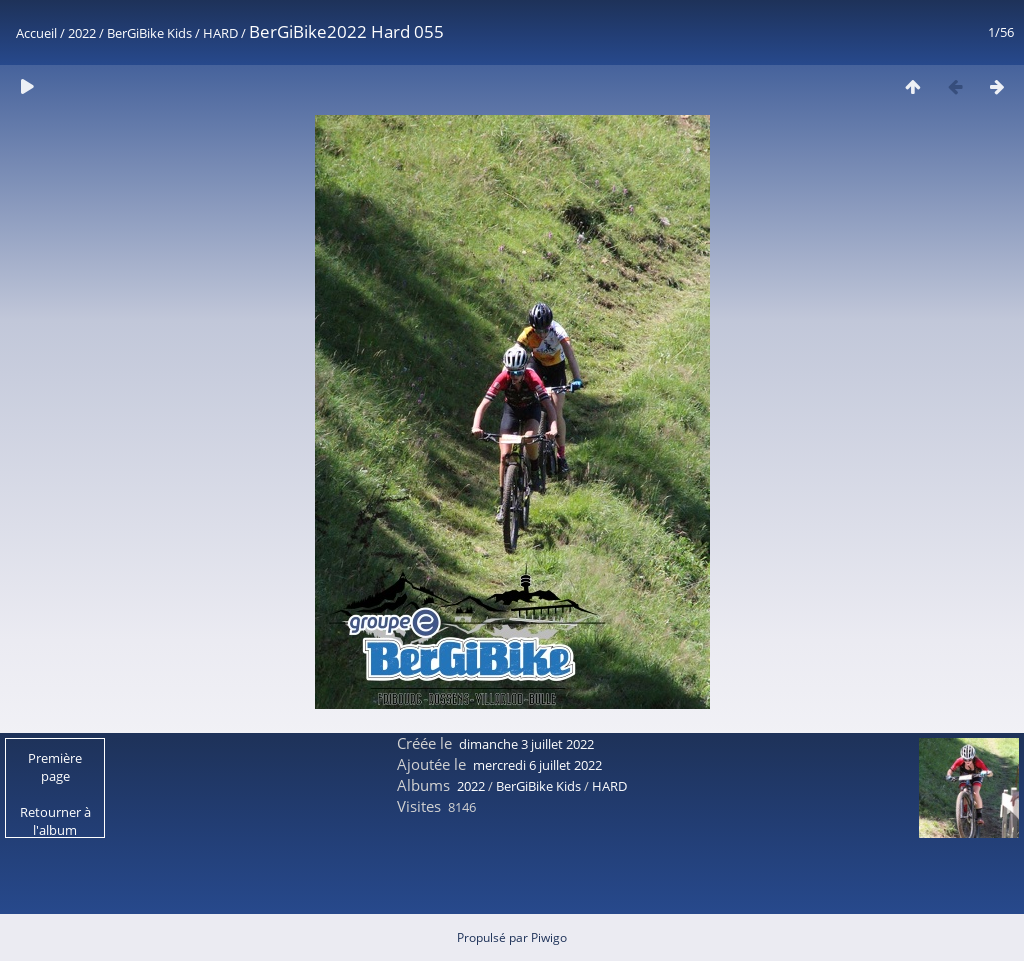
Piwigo (549, 937)
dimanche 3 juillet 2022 (526, 744)
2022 (82, 33)
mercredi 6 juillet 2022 (537, 765)
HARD (220, 33)
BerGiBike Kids (149, 33)
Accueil (36, 33)
